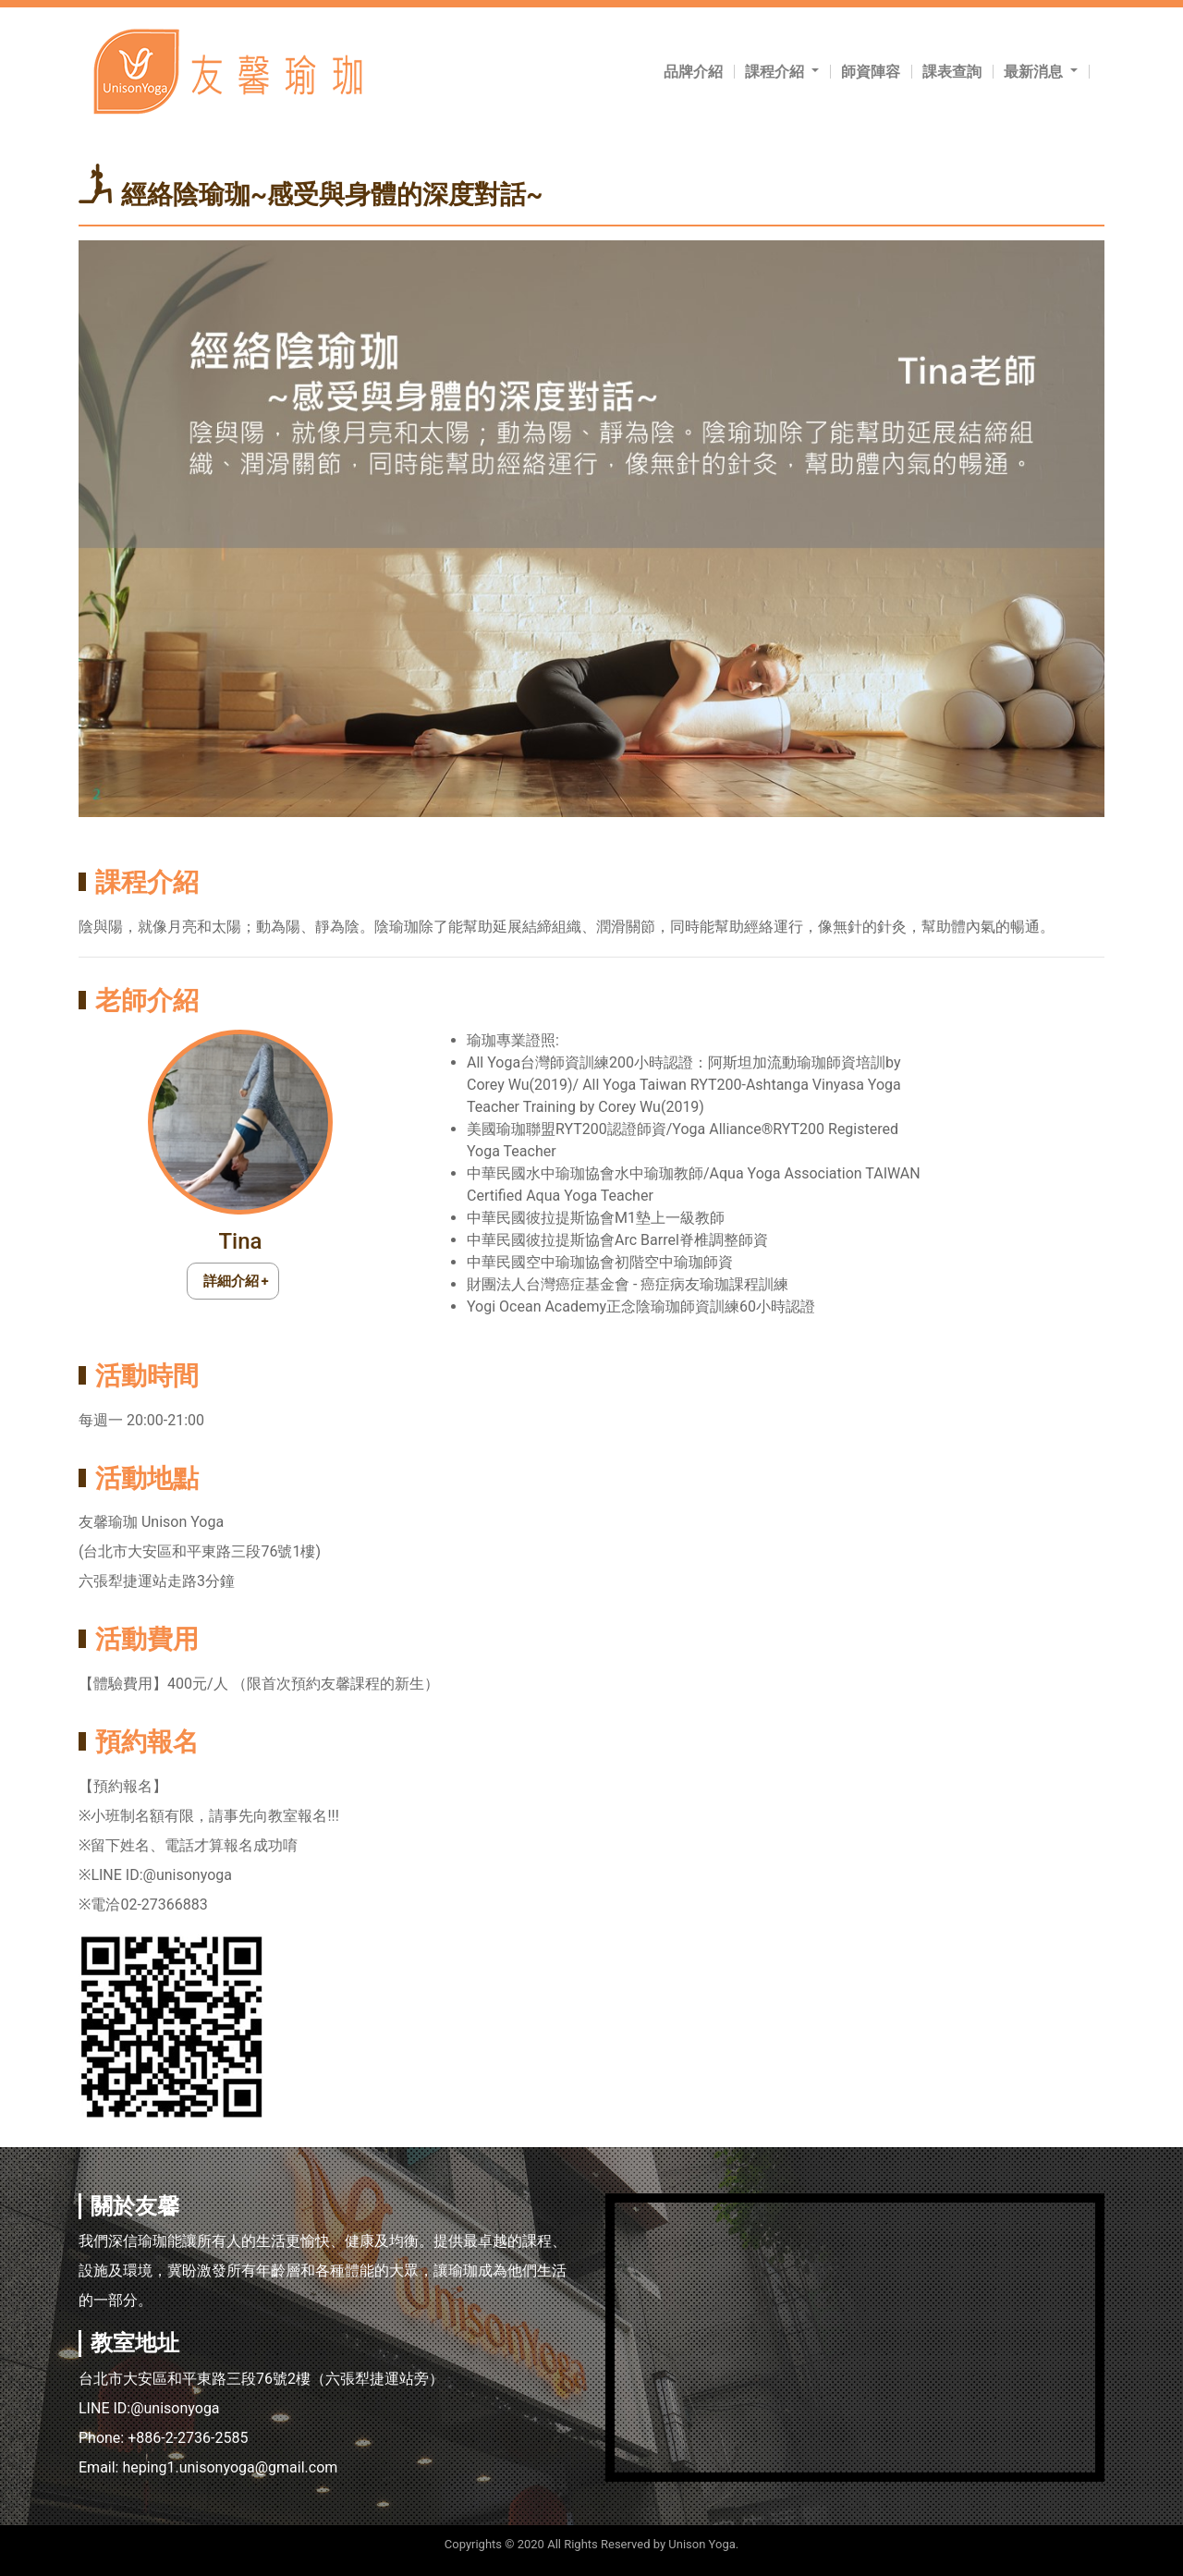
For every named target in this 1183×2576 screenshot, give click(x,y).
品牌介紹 (693, 71)
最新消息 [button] (1035, 71)
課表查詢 (952, 71)
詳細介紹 (231, 1281)
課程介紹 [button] (776, 71)
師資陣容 (870, 71)
